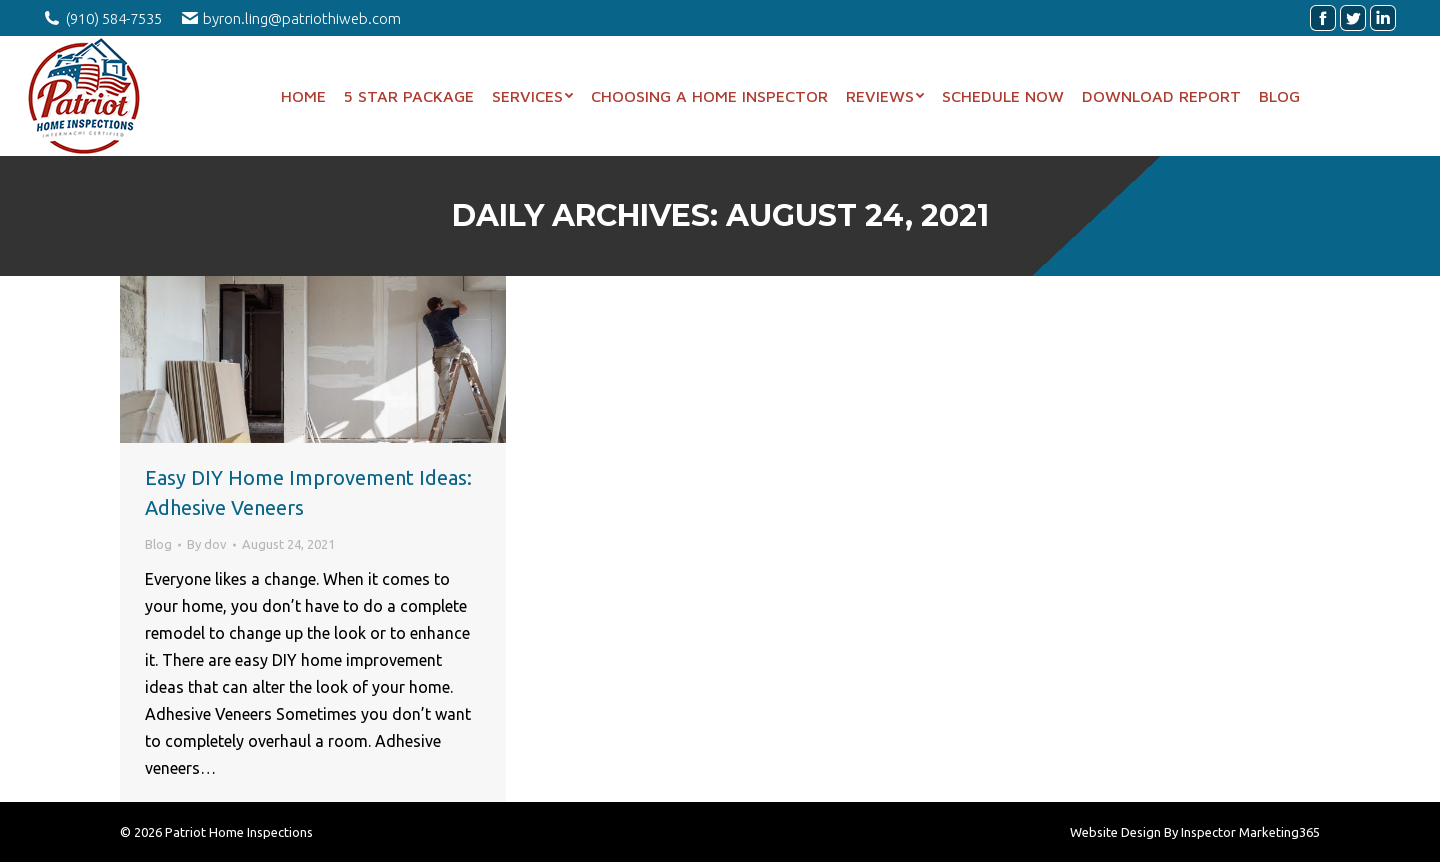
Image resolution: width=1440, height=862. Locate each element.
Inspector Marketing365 (1250, 832)
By (207, 544)
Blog (158, 544)
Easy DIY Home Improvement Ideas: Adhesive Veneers (308, 492)
